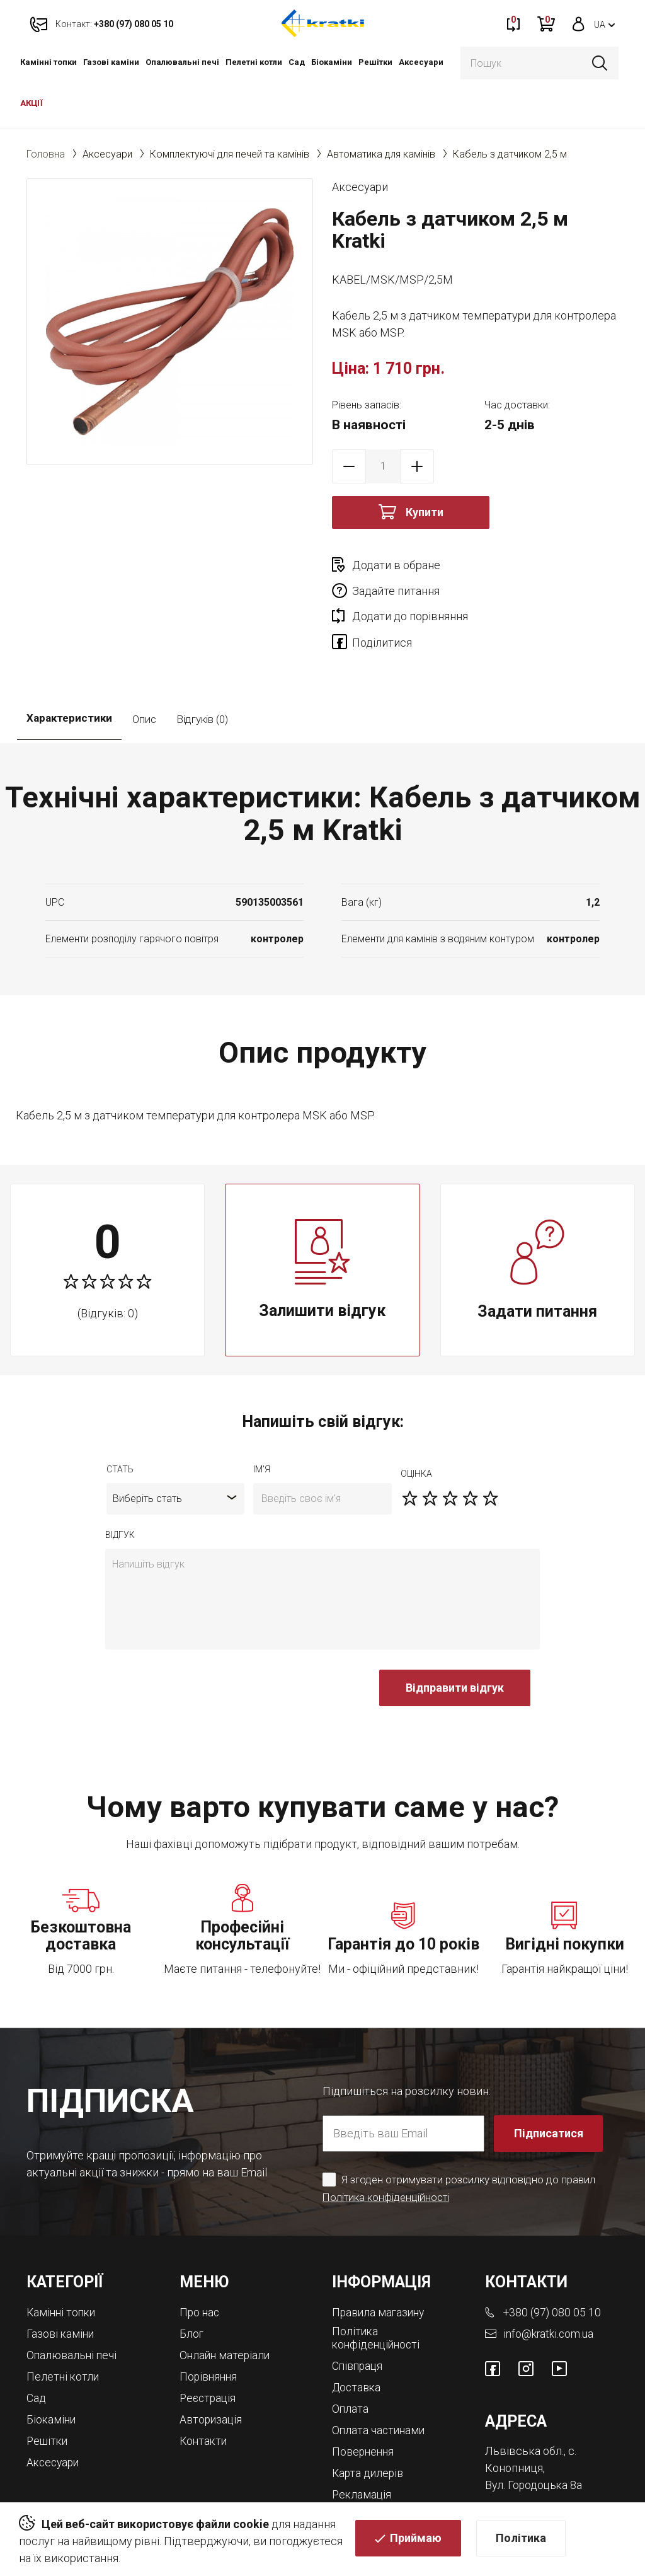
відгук (120, 1485)
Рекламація (362, 2440)
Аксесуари (421, 62)
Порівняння (210, 2324)
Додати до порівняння (410, 591)
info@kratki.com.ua (549, 2283)
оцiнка (416, 1424)
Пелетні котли (253, 62)
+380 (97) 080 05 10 (553, 2262)
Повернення (364, 2398)
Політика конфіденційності (386, 2147)
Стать (120, 1419)
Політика (521, 2539)
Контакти (204, 2387)
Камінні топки (48, 62)
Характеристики (69, 669)
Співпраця (358, 2315)
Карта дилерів (369, 2419)
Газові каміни (111, 62)
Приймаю (416, 2539)
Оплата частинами (380, 2377)
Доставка (358, 2336)
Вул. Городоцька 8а (535, 2434)
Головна (45, 154)
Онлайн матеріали (226, 2304)
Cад (296, 62)
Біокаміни (331, 62)
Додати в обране (396, 565)
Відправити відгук (455, 1637)
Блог (192, 2283)
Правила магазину (380, 2262)
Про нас (200, 2262)
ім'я (261, 1419)
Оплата (350, 2357)
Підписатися (548, 2083)
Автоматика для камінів (381, 154)
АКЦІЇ (31, 103)
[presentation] (201, 1644)
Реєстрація (209, 2345)
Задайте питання (539, 565)
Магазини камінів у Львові (382, 2465)
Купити (424, 512)
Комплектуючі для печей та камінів (229, 154)
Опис (144, 669)
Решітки (375, 62)
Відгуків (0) (202, 669)
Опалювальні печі (182, 62)
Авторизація (212, 2366)
